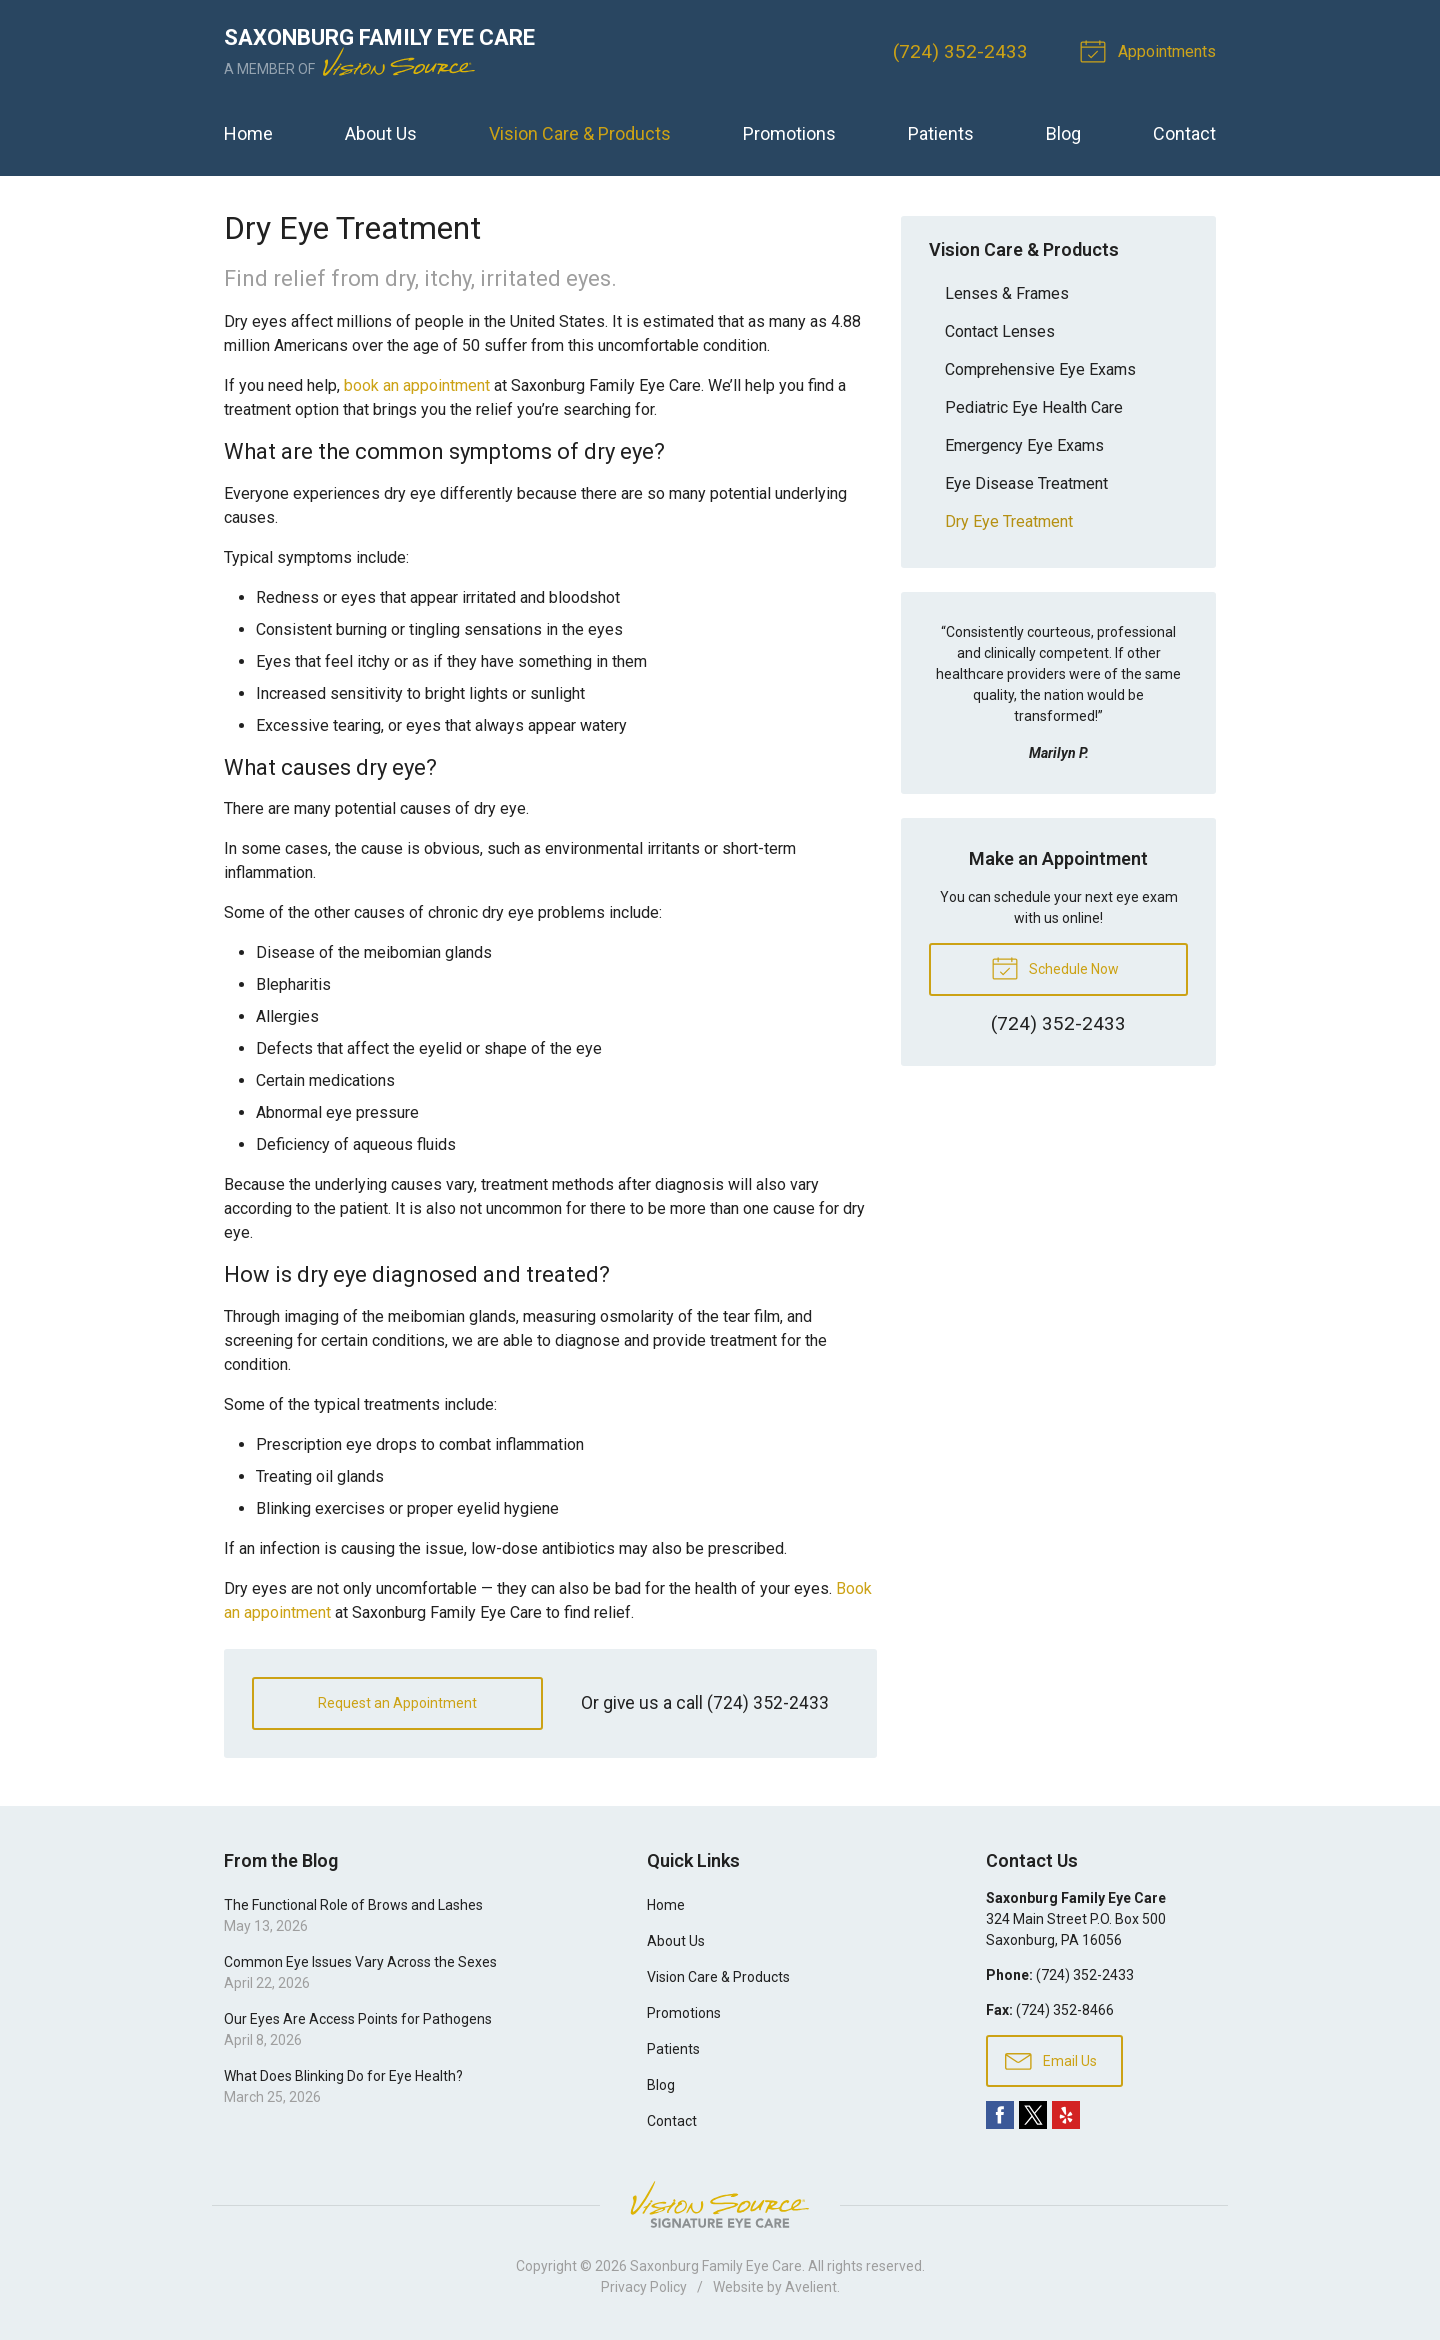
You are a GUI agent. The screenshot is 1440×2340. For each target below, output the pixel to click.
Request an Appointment (397, 1703)
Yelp (1066, 2115)
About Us (381, 133)
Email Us (1051, 2060)
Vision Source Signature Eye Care (720, 2204)
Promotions (789, 133)
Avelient (811, 2287)
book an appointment (417, 385)
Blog (1063, 133)
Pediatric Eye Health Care (1034, 407)
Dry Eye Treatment (1009, 521)
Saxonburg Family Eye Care (716, 2266)
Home (248, 133)
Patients (941, 133)
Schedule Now (1055, 967)
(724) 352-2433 (960, 51)
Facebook (1000, 2115)
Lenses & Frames (1007, 293)
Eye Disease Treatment (1026, 483)
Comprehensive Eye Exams (1040, 369)
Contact (1184, 133)
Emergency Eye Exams (1024, 445)
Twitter (1033, 2115)
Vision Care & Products (580, 133)
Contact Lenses (1000, 331)
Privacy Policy (644, 2287)
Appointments (1151, 50)
